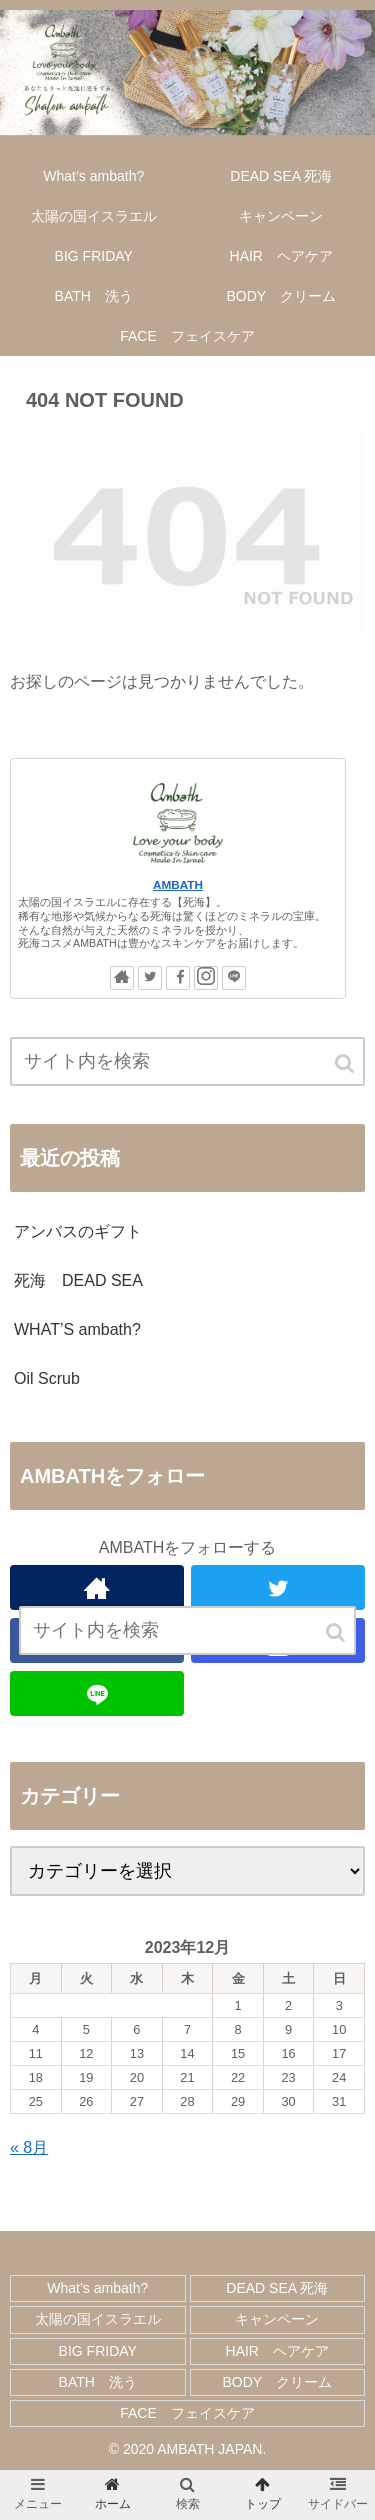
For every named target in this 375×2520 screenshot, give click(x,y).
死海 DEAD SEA (78, 1280)
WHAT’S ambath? (77, 1329)
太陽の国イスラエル (98, 2319)
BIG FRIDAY (98, 2351)
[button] (346, 1063)
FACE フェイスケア (187, 2413)
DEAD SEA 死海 (277, 2288)
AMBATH (178, 884)
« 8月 (29, 2147)
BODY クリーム (277, 2382)
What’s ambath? (97, 2288)
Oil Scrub (47, 1378)
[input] (187, 1061)
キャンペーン (277, 2319)
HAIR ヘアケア (277, 2351)
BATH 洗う (98, 2382)
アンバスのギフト (78, 1231)
